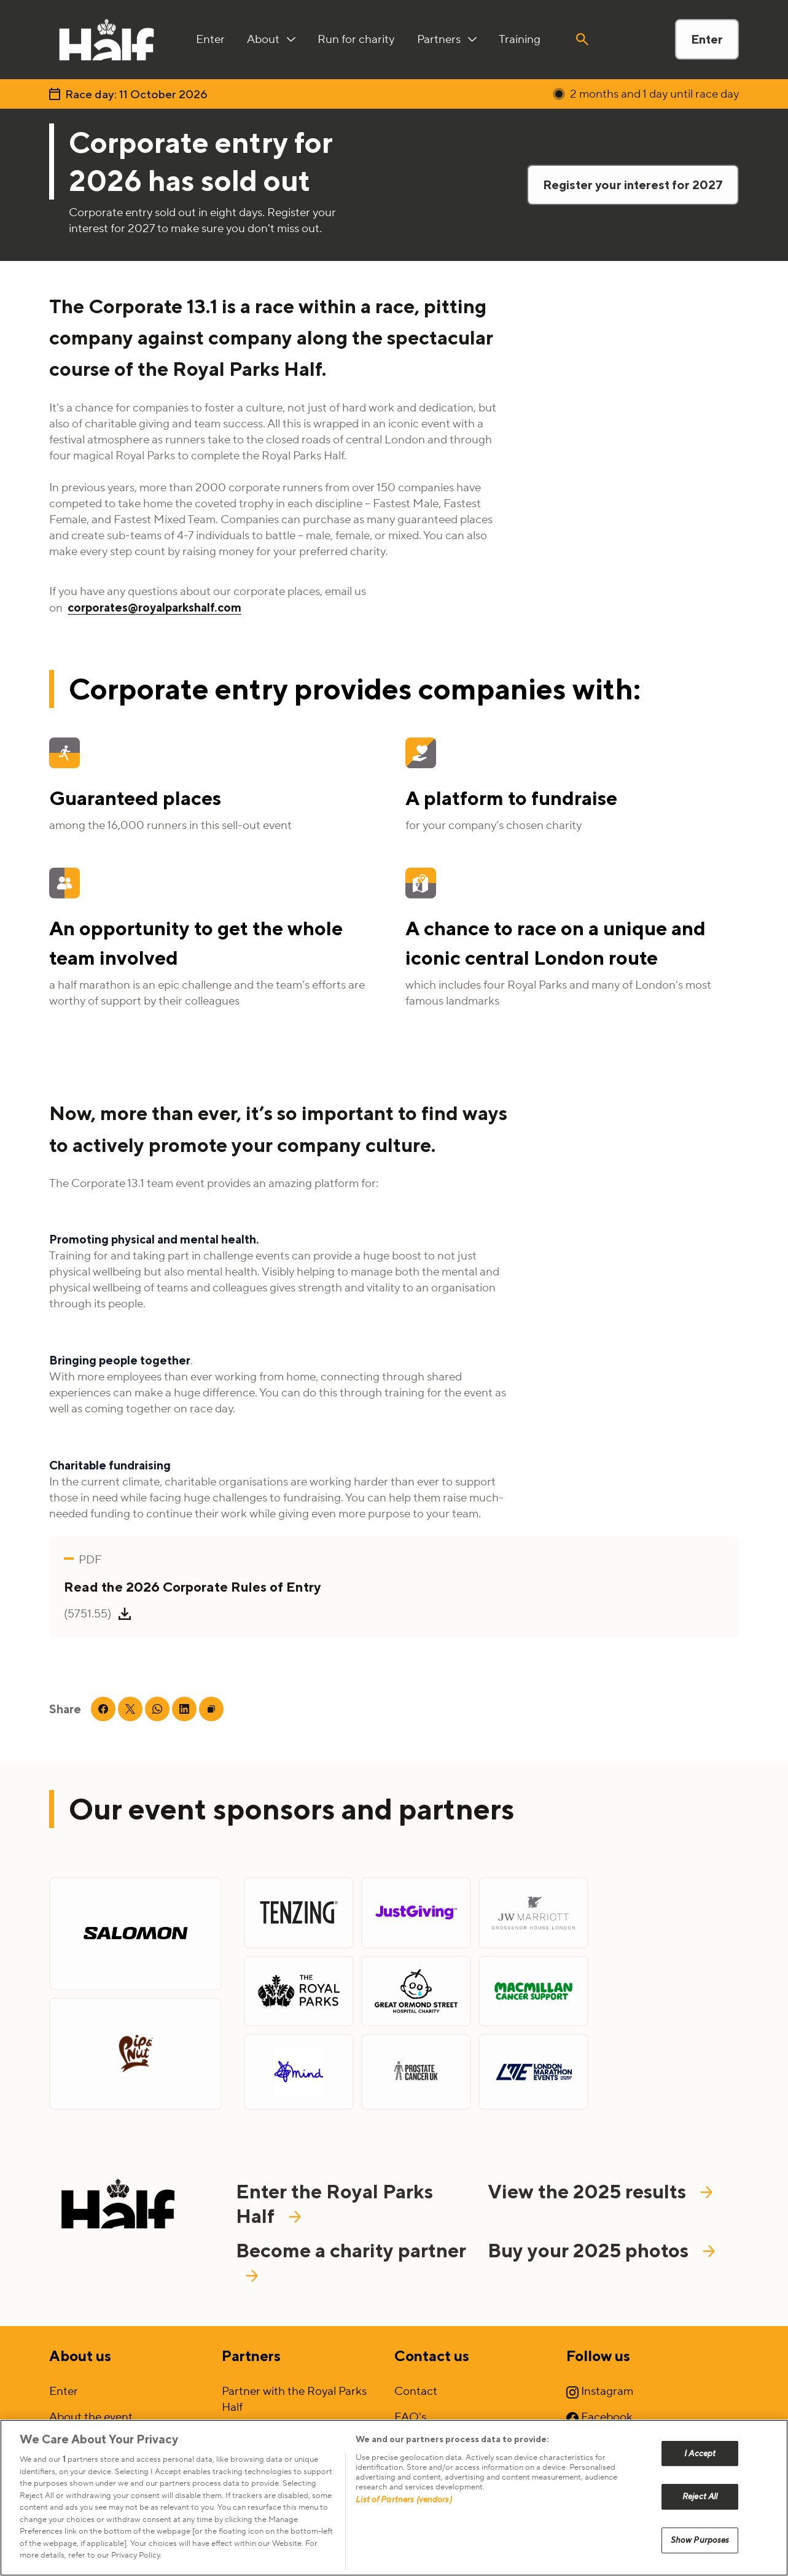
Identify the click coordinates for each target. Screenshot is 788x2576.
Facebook (599, 2417)
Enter (707, 39)
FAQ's (410, 2417)
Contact (415, 2391)
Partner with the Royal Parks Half (294, 2399)
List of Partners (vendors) (403, 2499)
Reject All (699, 2496)
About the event (91, 2417)
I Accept (700, 2453)
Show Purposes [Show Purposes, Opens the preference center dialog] (700, 2540)
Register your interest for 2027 (633, 184)
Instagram (599, 2391)
